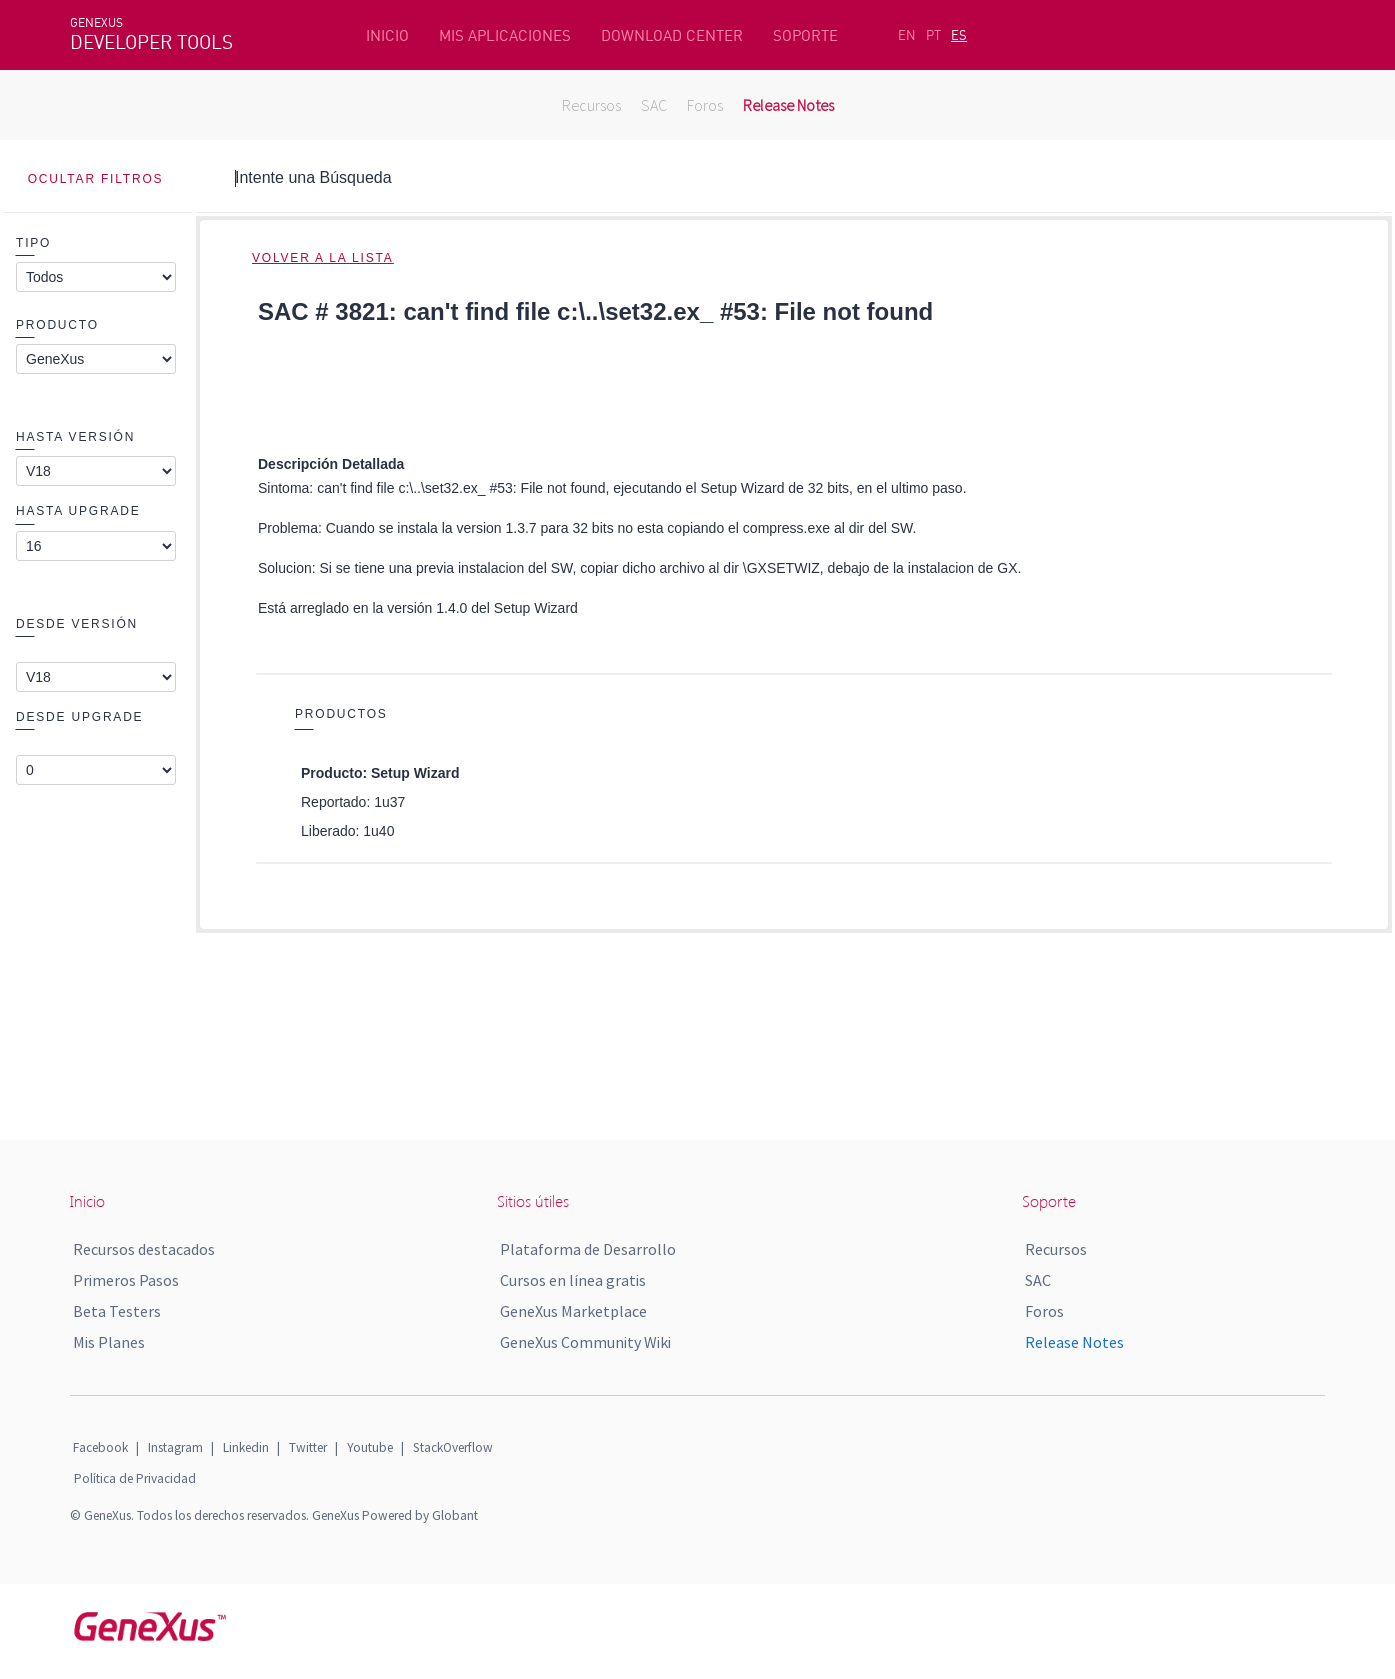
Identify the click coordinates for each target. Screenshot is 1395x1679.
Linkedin (246, 1447)
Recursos (591, 105)
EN (907, 35)
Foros (705, 105)
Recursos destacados (144, 1249)
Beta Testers (117, 1311)
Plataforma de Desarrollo (588, 1249)
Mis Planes (109, 1342)
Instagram (175, 1447)
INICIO (387, 35)
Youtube (370, 1447)
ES (959, 35)
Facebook (100, 1447)
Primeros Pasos (126, 1280)
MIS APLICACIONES (505, 35)
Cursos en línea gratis (573, 1280)
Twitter (308, 1447)
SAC (654, 105)
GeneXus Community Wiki (585, 1342)
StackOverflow (453, 1447)
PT (933, 35)
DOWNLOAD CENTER (672, 35)
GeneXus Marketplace (573, 1311)
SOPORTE (805, 35)
